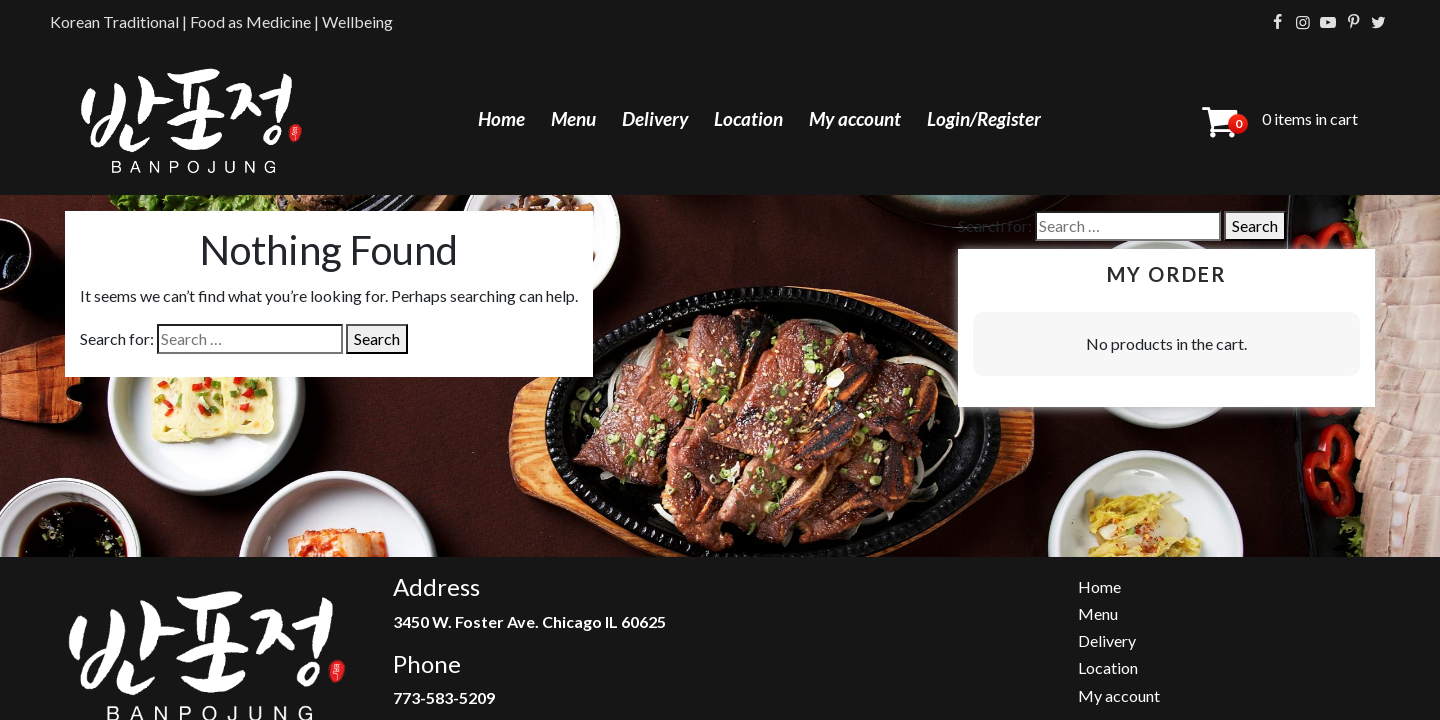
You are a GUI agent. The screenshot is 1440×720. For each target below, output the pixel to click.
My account (855, 118)
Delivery (655, 118)
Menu (573, 118)
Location (748, 118)
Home (501, 118)
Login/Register (984, 118)
